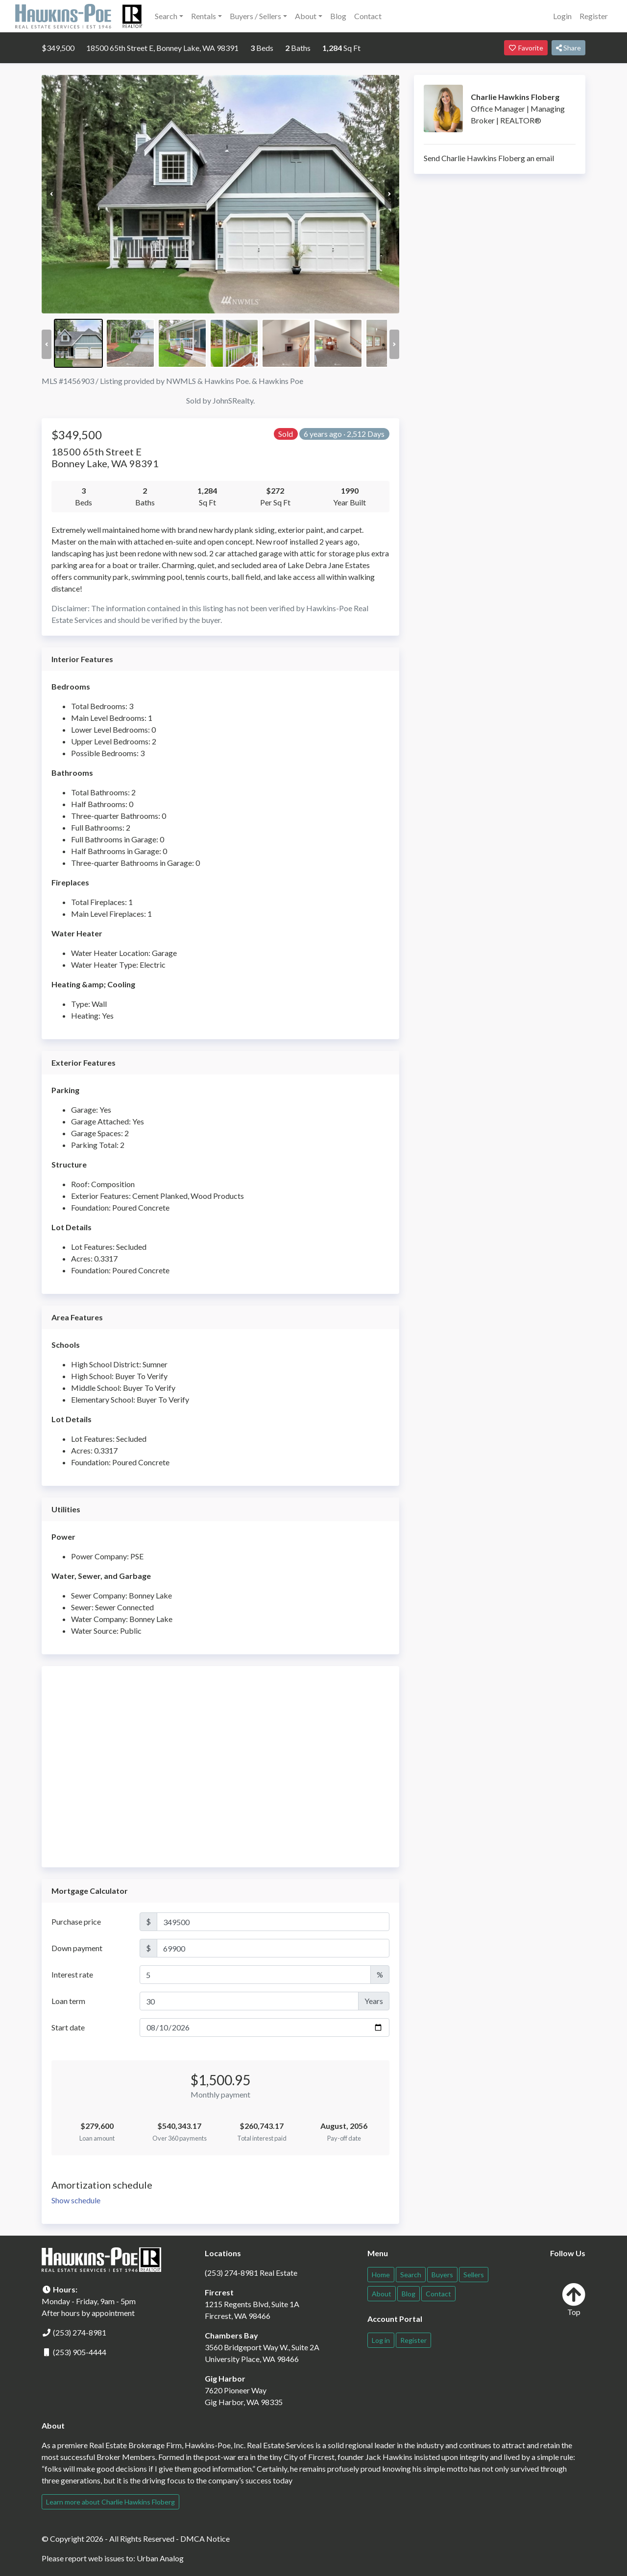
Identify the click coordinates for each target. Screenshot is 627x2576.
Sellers (473, 2274)
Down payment (76, 1948)
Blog (338, 16)
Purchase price (76, 1921)
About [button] (305, 16)
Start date (68, 2027)
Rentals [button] (203, 16)
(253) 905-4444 (79, 2352)
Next (389, 194)
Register (593, 16)
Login (562, 16)
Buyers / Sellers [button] (255, 16)
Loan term (68, 2000)
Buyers (442, 2274)
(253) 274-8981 (79, 2332)
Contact (368, 16)
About (381, 2294)
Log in (381, 2340)
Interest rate (72, 1974)
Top (573, 2299)
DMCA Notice (205, 2538)
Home (381, 2274)
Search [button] (166, 16)
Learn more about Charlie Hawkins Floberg (110, 2502)
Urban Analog (160, 2558)
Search (410, 2274)
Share (568, 48)
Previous (51, 194)
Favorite (526, 48)
